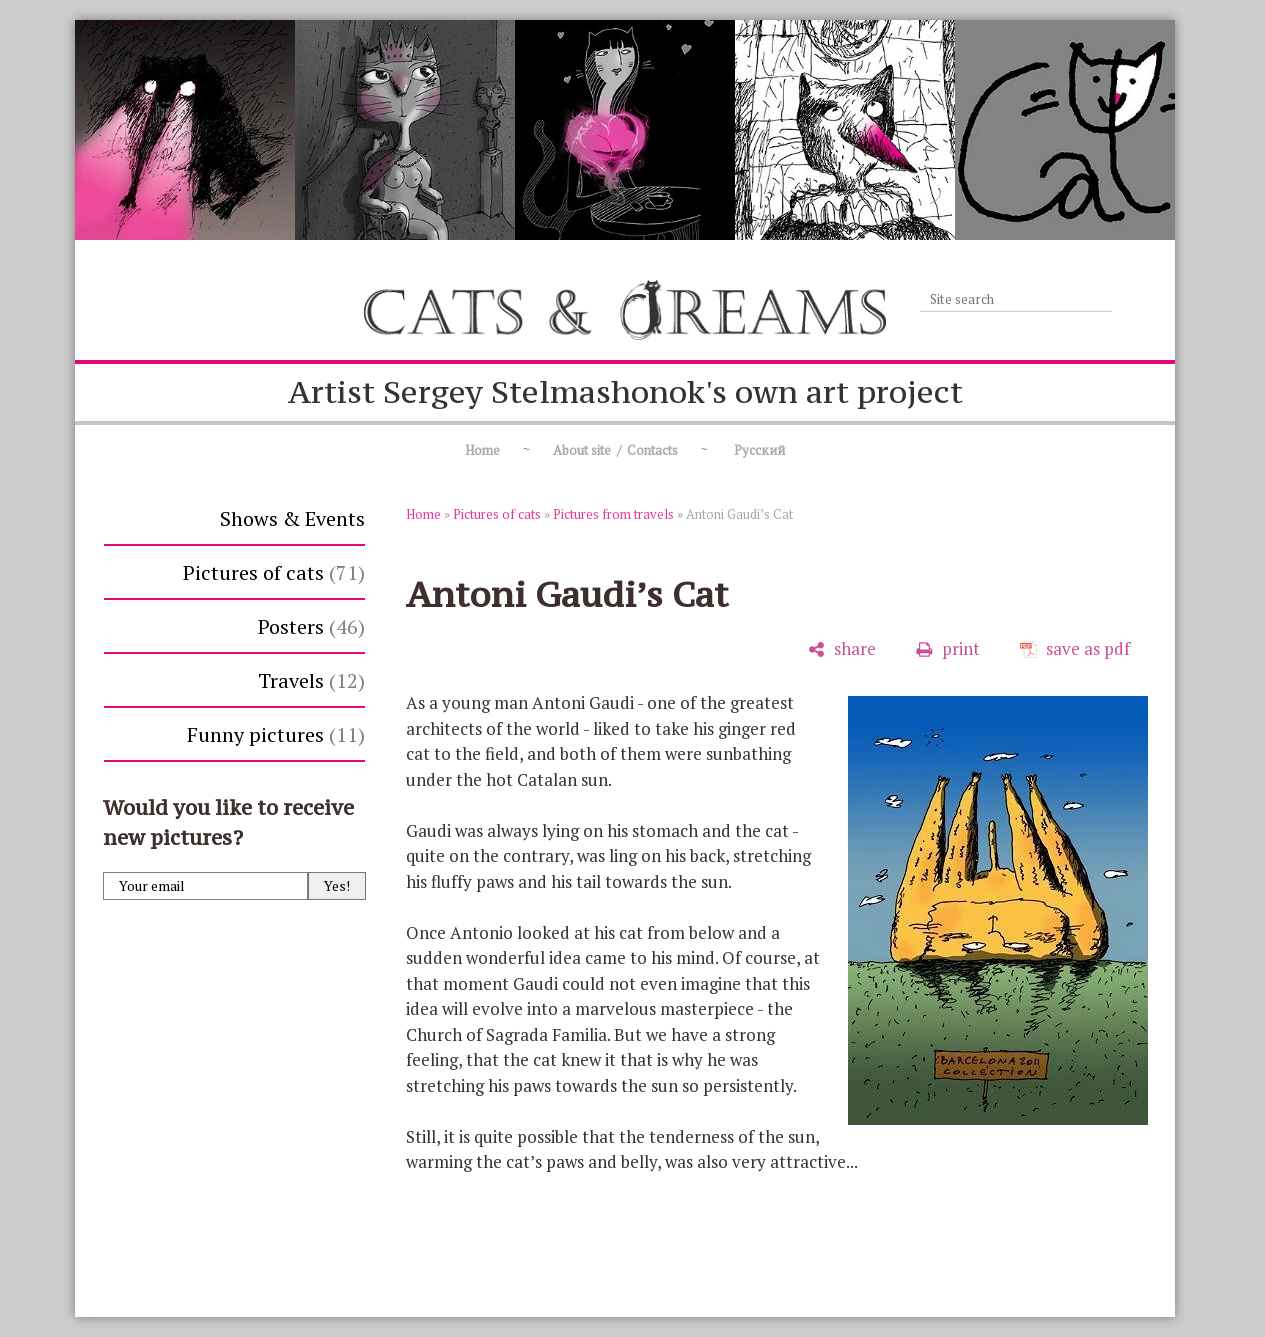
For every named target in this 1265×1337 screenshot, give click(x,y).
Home (482, 450)
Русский (758, 450)
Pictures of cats (274, 572)
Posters (311, 626)
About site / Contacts (615, 450)
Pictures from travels (613, 514)
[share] (842, 649)
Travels (311, 680)
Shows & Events (292, 518)
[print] (948, 649)
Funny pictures (276, 734)
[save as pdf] (1075, 649)
